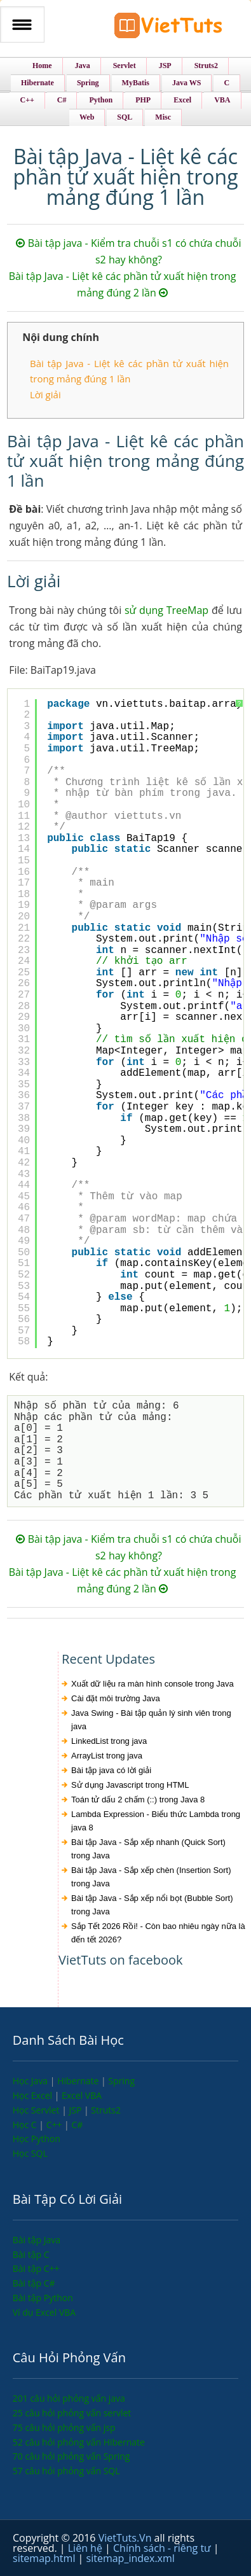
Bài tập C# (34, 2283)
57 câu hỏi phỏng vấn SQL (66, 2471)
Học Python (36, 2139)
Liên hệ (86, 2548)
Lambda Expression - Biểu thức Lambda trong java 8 (155, 1820)
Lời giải (45, 394)
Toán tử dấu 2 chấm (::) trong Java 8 (138, 1799)
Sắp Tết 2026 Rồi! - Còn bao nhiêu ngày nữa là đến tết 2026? (158, 1932)
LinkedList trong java (109, 1741)
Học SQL (30, 2153)
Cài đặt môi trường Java (115, 1698)
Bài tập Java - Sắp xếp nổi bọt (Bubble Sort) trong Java (152, 1904)
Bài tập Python (43, 2298)
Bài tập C (31, 2254)
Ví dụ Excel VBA (44, 2312)
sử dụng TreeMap (166, 610)
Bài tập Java (36, 2240)
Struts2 (106, 2110)
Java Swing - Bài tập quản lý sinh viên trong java (151, 1719)
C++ (55, 2125)
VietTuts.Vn (126, 2538)
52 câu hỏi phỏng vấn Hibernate (79, 2442)
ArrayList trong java (106, 1755)
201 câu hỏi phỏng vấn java (69, 2398)
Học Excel (34, 2095)
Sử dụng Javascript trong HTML (130, 1785)
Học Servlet (37, 2110)
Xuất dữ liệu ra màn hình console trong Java (152, 1683)
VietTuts (168, 28)
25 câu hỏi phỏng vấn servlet (72, 2413)
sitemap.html (45, 2558)
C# (77, 2125)
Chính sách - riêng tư (163, 2548)
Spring (121, 2081)
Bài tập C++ (36, 2268)
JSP (76, 2110)
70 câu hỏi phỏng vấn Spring (71, 2456)
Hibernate (79, 2081)
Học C (26, 2125)
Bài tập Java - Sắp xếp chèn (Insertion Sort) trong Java (151, 1876)
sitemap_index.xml (130, 2558)
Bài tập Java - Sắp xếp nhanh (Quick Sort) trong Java (148, 1848)
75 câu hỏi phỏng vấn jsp (64, 2427)
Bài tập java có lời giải (111, 1770)
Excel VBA (82, 2095)
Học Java (31, 2081)
